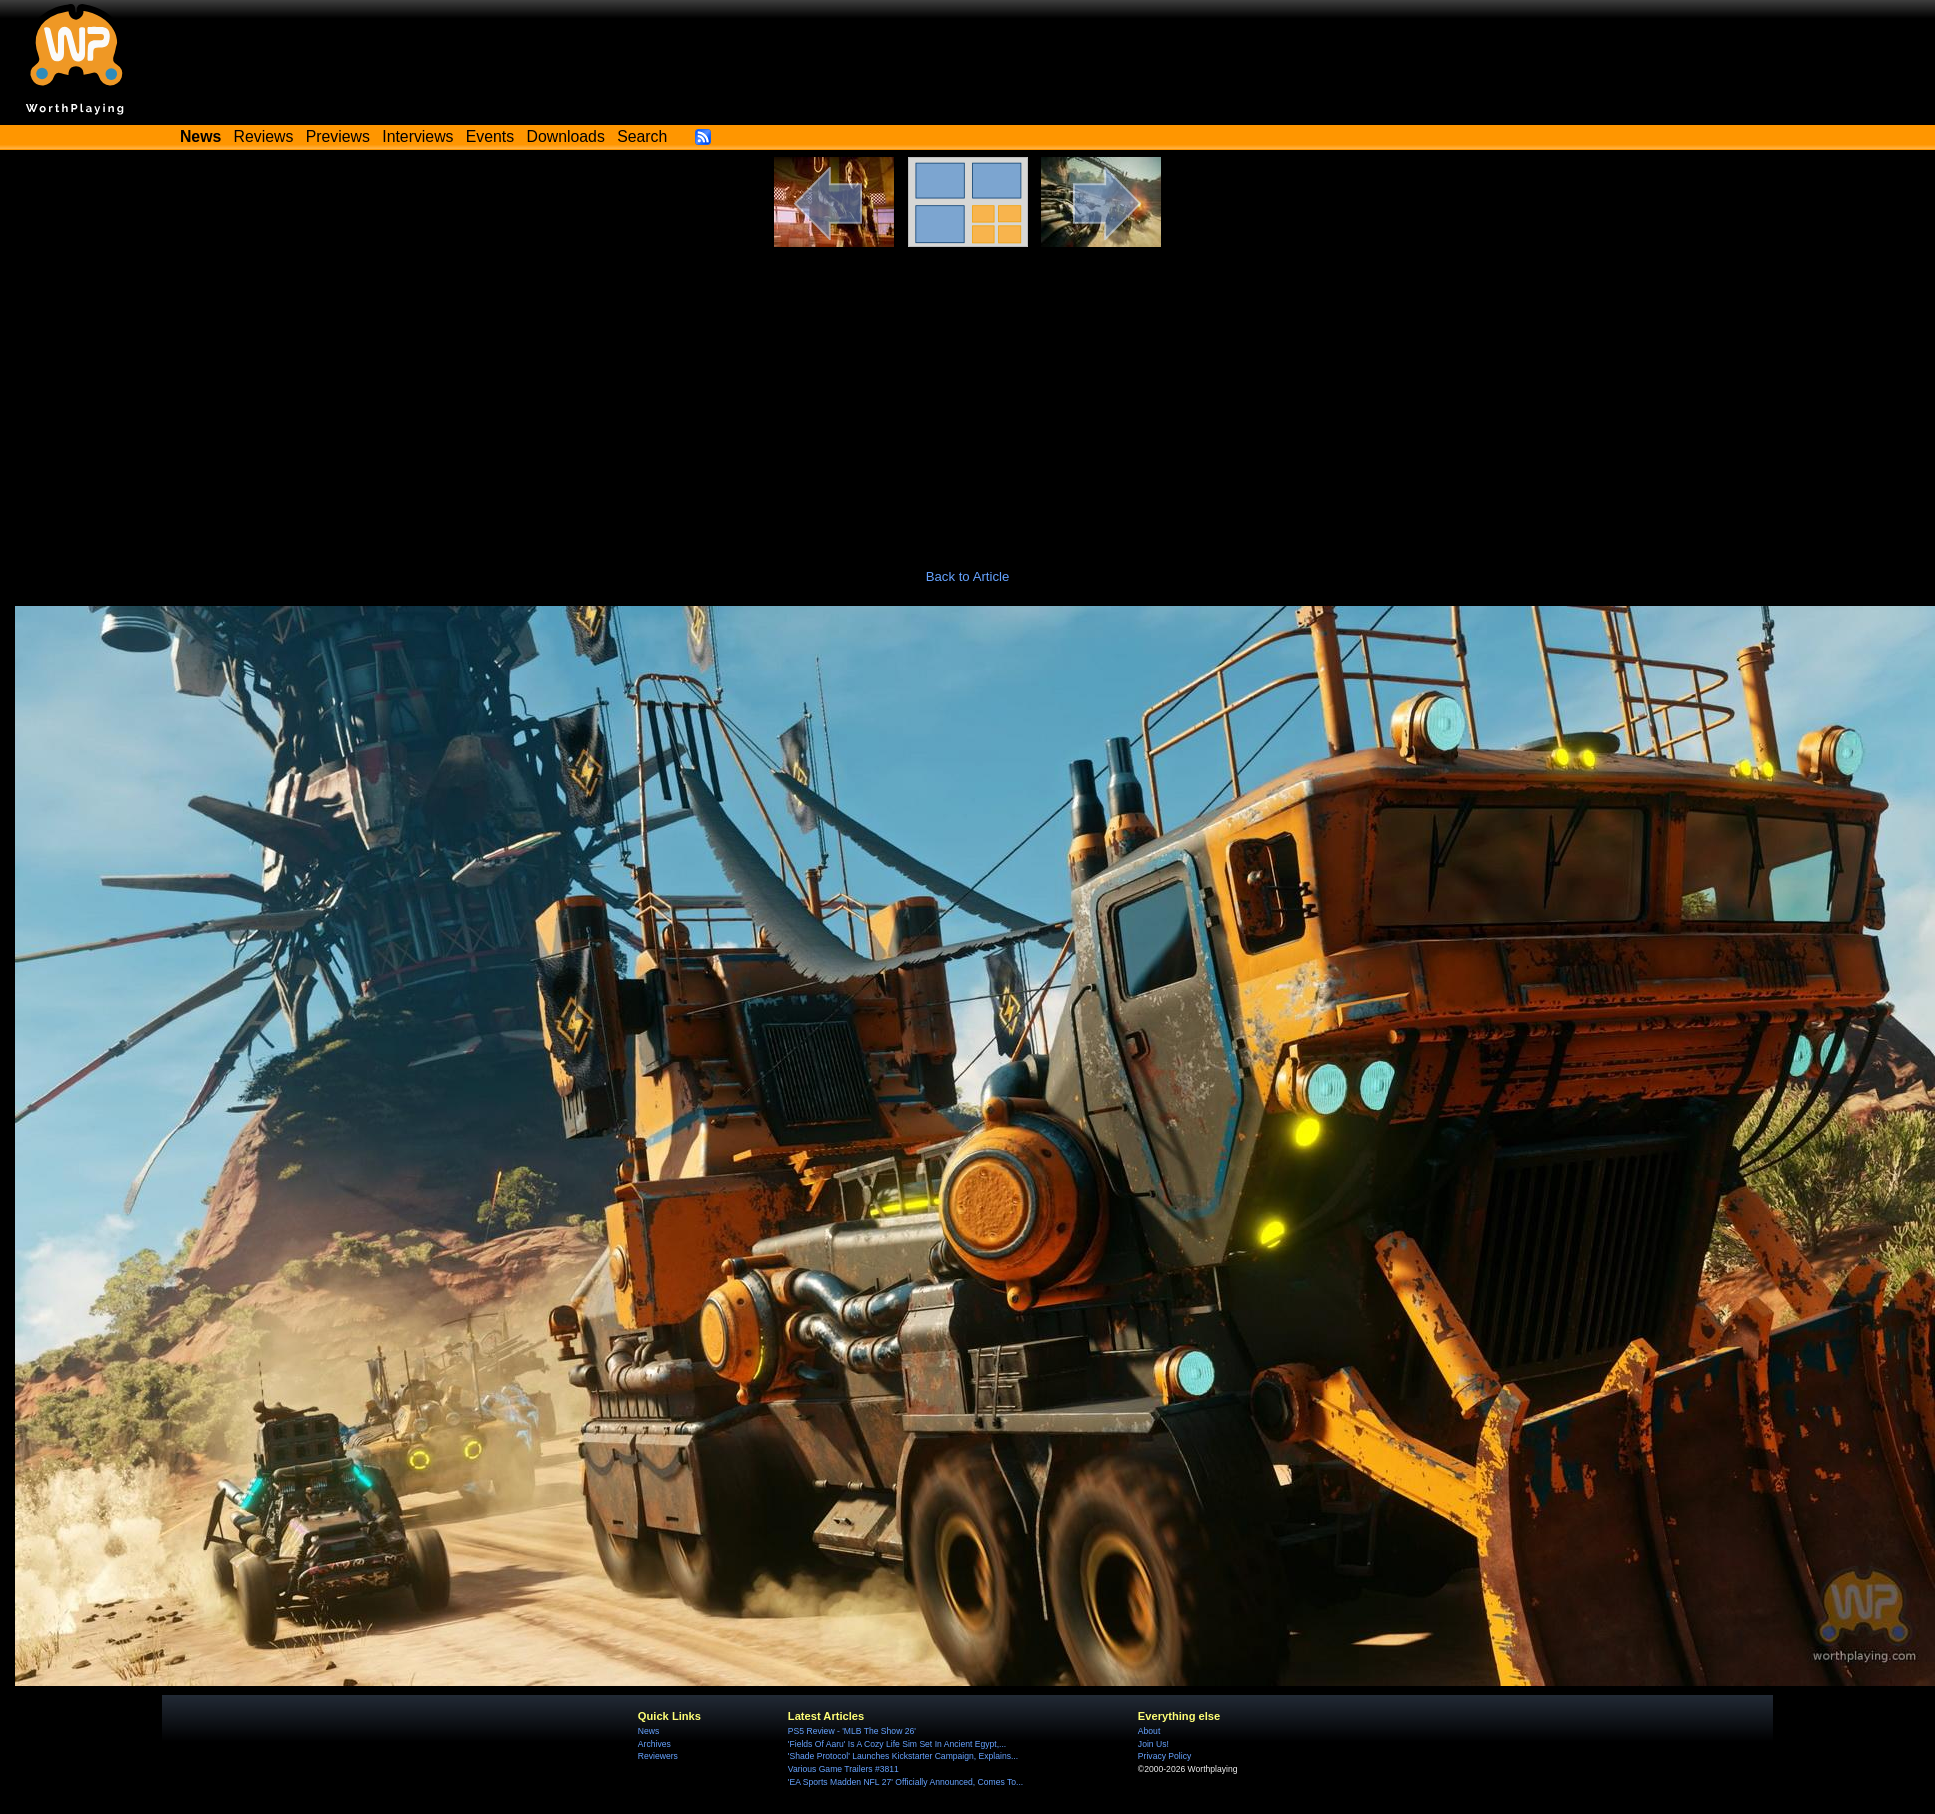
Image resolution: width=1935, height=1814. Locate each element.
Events (490, 136)
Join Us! (1153, 1744)
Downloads (566, 136)
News (648, 1731)
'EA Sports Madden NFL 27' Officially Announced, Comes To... (905, 1782)
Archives (654, 1744)
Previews (338, 136)
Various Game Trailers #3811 (843, 1769)
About (1149, 1731)
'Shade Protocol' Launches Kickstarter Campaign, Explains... (903, 1756)
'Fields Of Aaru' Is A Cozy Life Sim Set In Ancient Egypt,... (897, 1744)
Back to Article (968, 576)
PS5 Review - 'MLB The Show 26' (852, 1731)
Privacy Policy (1164, 1756)
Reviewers (658, 1756)
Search (642, 136)
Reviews (264, 136)
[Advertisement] (968, 397)
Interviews (417, 136)
